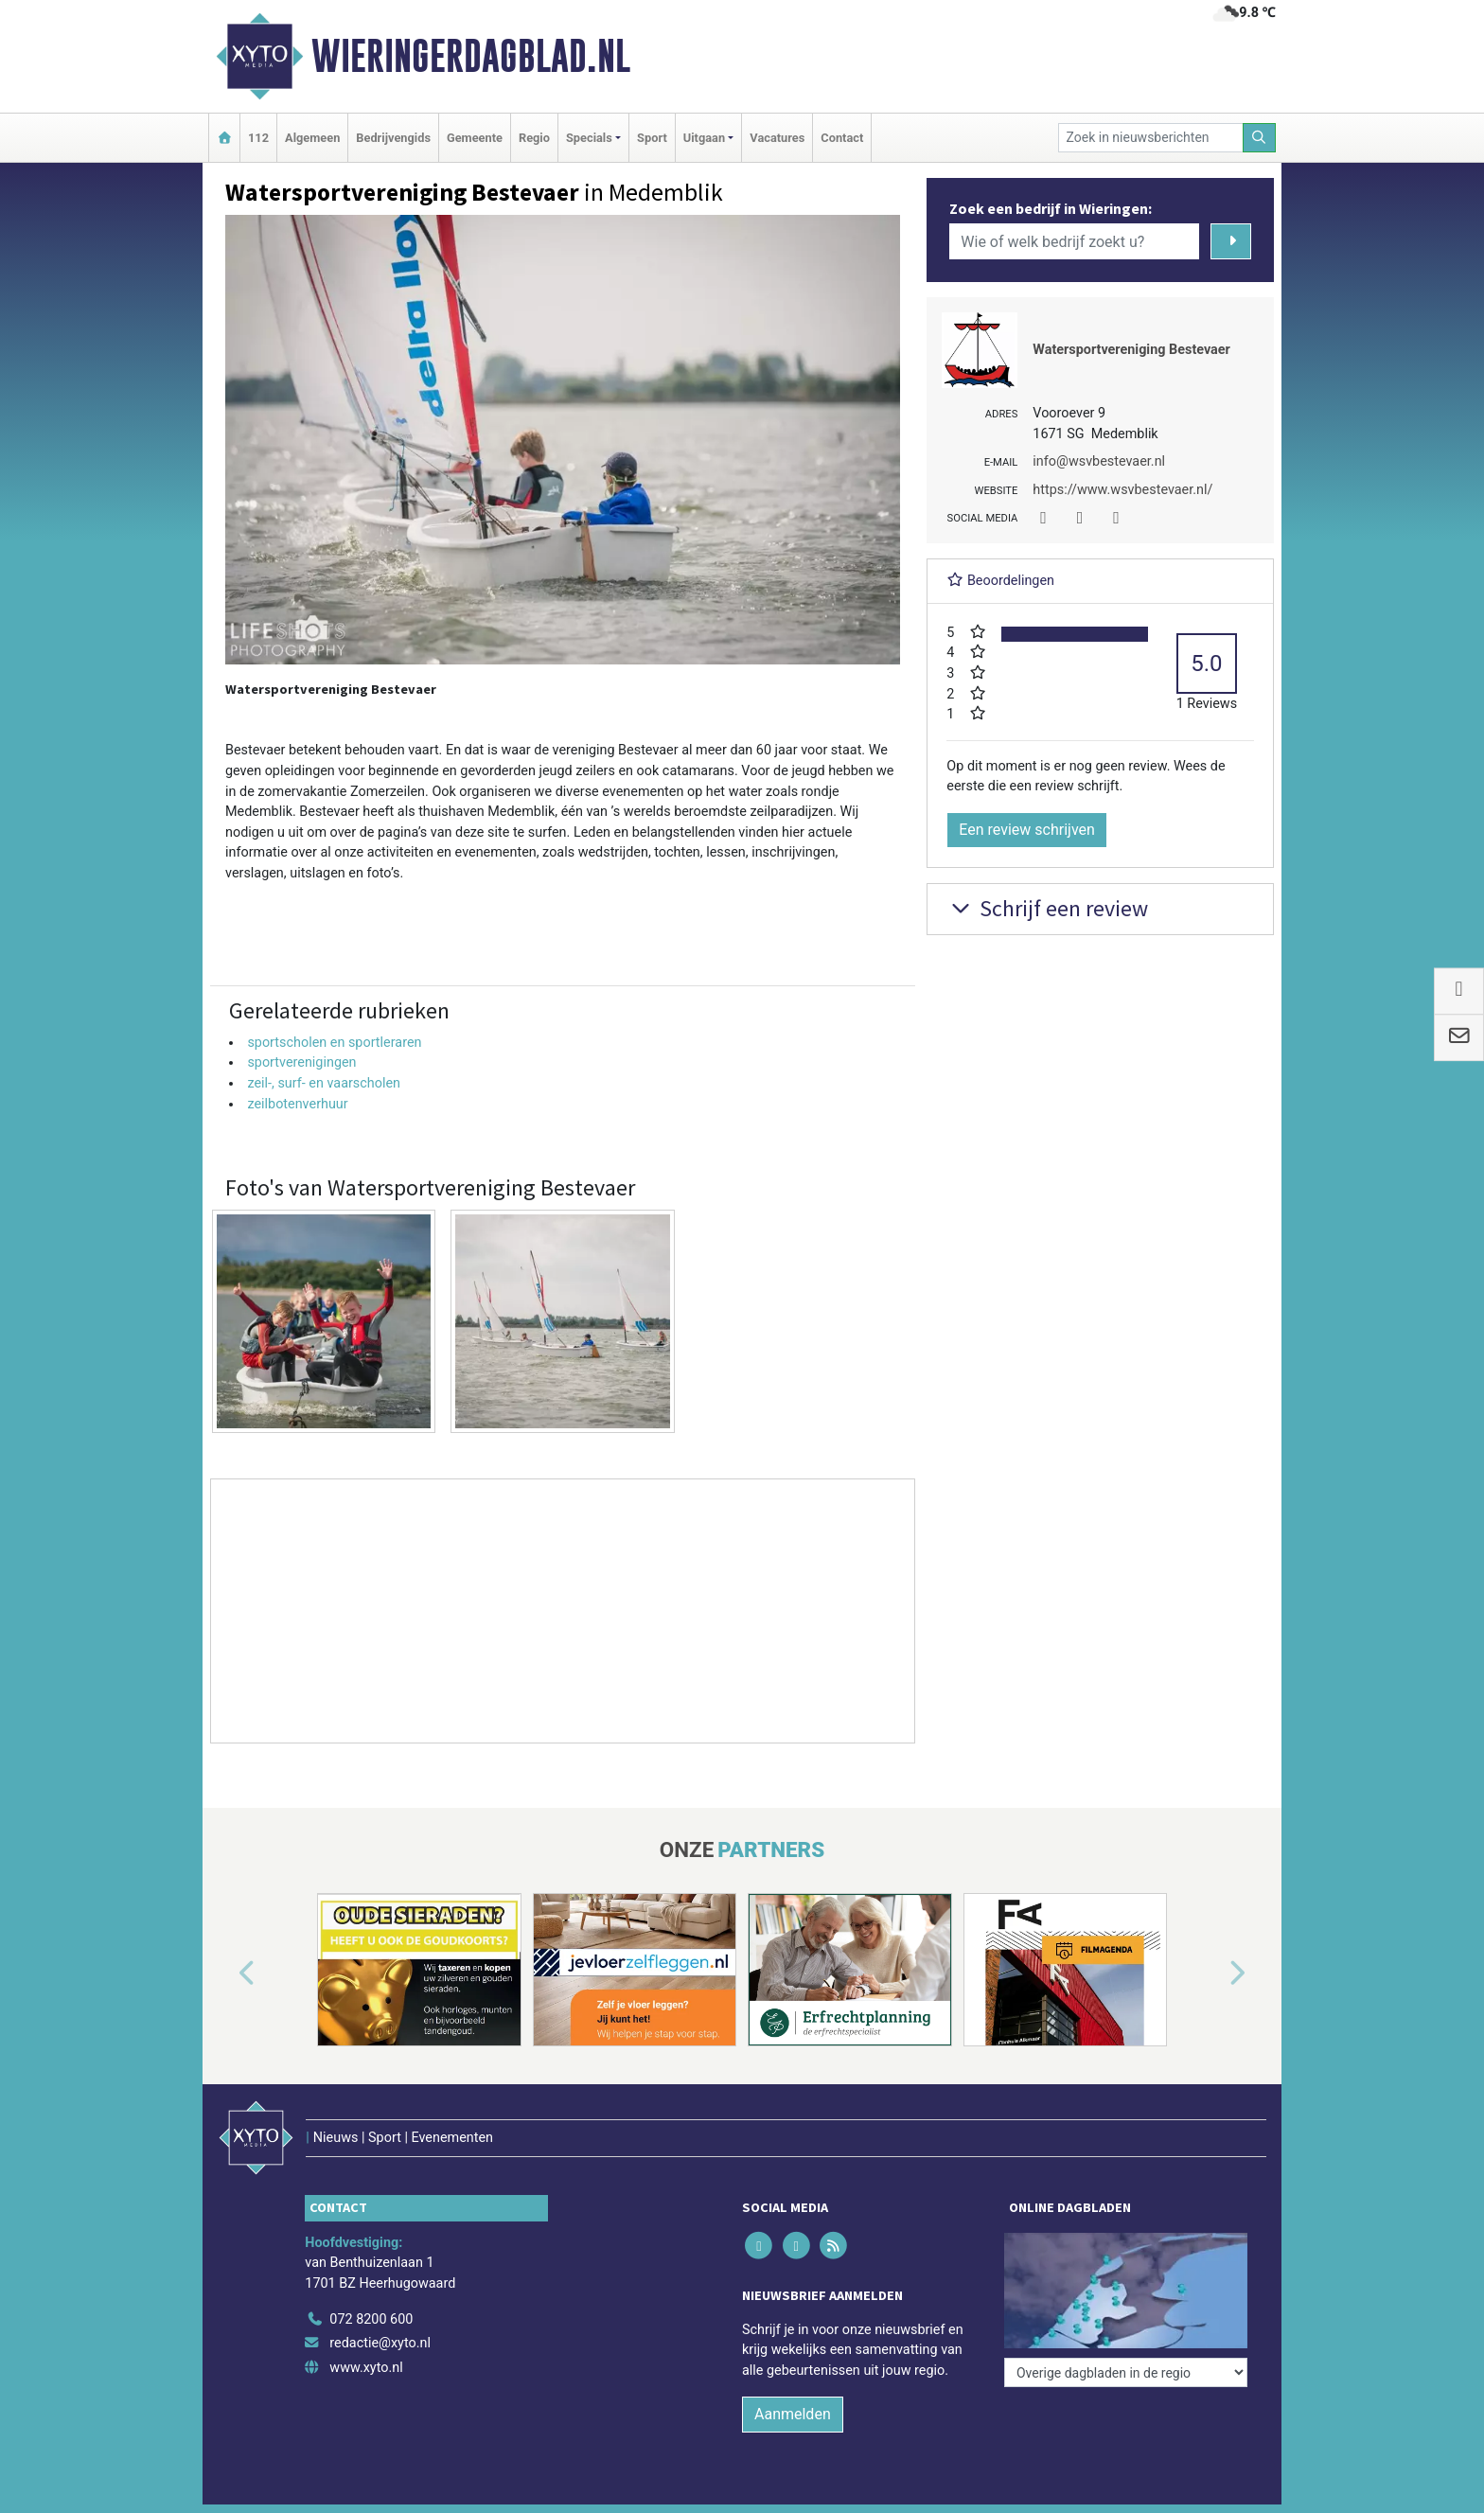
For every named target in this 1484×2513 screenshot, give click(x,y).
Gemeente (475, 138)
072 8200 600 (371, 2319)
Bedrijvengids (393, 138)
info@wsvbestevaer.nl (1099, 461)
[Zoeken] (1260, 137)
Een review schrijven (1027, 830)
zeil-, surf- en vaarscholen (323, 1083)
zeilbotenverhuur (297, 1104)
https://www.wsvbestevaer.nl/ (1122, 490)
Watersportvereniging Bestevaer (1131, 350)
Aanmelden (792, 2414)
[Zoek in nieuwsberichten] (1151, 137)
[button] (225, 1973)
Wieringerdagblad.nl (470, 56)
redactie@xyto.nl (380, 2343)
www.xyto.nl (365, 2368)
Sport (652, 138)
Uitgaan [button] (704, 138)
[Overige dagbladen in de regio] (1125, 2372)
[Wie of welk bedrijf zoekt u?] (1074, 241)
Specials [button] (589, 138)
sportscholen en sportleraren (334, 1043)
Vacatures (777, 138)
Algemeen (312, 138)
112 (258, 138)
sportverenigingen (301, 1062)
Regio (534, 138)
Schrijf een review (1047, 908)
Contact (842, 138)
